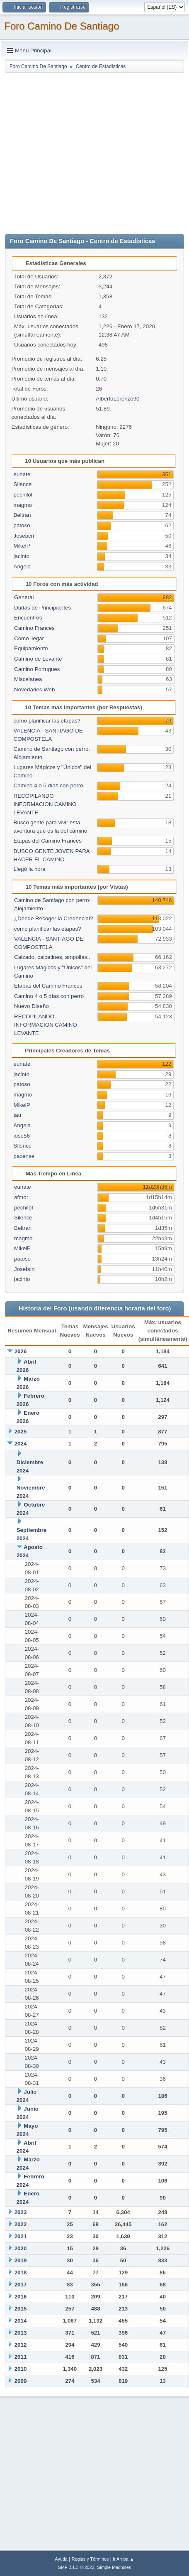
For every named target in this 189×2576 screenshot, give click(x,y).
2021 (21, 2236)
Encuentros (28, 618)
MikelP (22, 546)
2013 (21, 2333)
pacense (24, 1156)
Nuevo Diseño (31, 1006)
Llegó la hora (30, 869)
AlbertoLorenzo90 (117, 399)
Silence (23, 484)
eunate (22, 474)
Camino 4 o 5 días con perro (48, 785)
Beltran (22, 515)
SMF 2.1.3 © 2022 (76, 2567)
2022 (21, 2224)
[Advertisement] (77, 151)
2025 (21, 1431)
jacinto (22, 556)
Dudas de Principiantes (42, 608)
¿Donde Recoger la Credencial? (53, 918)
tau (18, 1115)
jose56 (22, 1136)
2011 (21, 2357)
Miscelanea (28, 679)
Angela (22, 566)
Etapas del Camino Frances (48, 841)
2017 (21, 2284)
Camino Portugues (37, 669)
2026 (21, 1351)
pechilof (23, 495)
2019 (21, 2260)
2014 (21, 2321)
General (24, 597)
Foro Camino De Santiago (61, 26)
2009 (21, 2381)
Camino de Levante (38, 659)
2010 (21, 2369)
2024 (21, 1443)
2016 (21, 2296)
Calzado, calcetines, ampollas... (53, 957)
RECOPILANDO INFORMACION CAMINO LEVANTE (45, 804)
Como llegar (29, 638)
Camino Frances (34, 628)
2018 (21, 2272)
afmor (21, 1197)
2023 (21, 2212)
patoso (22, 525)
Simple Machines (114, 2567)
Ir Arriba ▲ (123, 2558)
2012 (21, 2345)
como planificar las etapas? (47, 721)
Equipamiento (31, 648)
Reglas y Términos (90, 2558)
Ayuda (61, 2558)
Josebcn (24, 536)
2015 (21, 2309)
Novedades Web (34, 689)
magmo (23, 505)
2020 (21, 2248)
